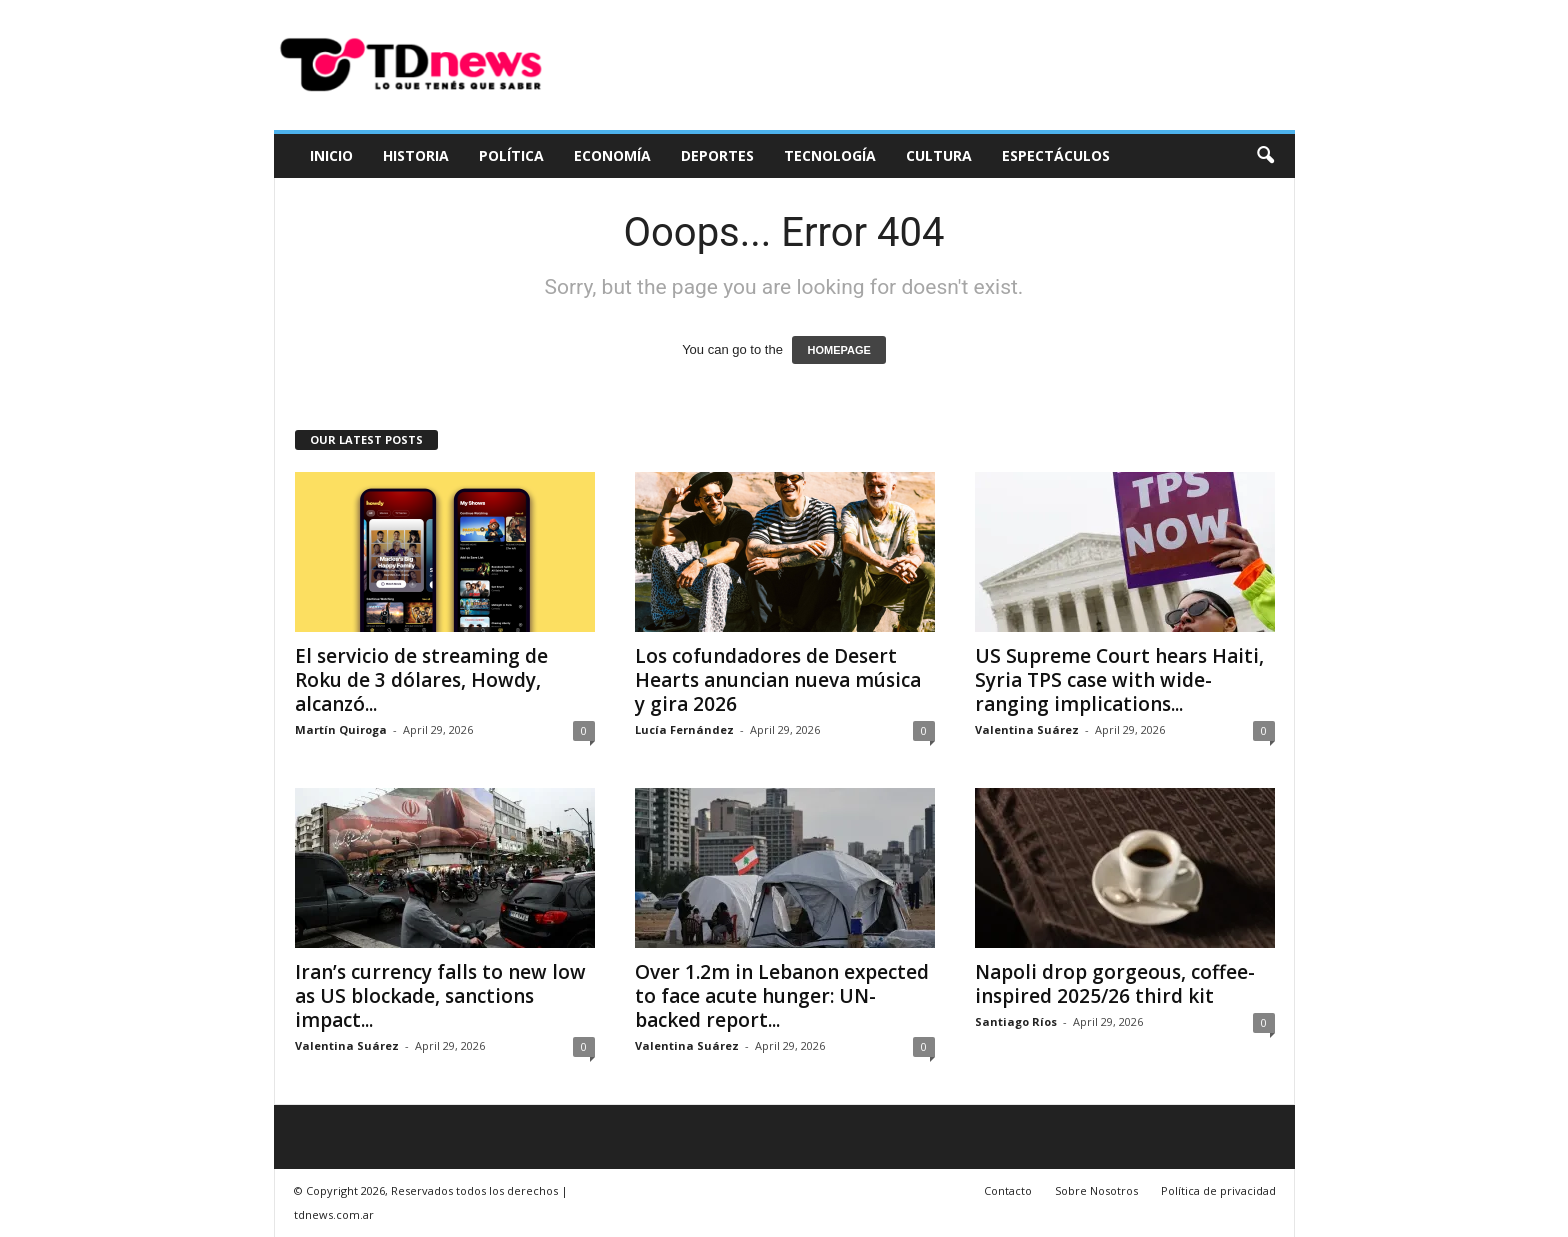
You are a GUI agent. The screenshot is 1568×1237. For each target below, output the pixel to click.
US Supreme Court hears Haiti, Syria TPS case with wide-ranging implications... (1119, 680)
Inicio (331, 155)
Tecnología (830, 155)
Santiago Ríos (1016, 1021)
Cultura (939, 155)
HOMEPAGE (838, 350)
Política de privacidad (1218, 1190)
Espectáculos (1056, 155)
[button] (1265, 156)
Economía (612, 155)
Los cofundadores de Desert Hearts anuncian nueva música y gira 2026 (778, 680)
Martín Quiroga (341, 729)
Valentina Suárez (1027, 729)
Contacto (1008, 1190)
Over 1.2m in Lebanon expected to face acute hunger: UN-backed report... (782, 996)
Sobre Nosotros (1096, 1190)
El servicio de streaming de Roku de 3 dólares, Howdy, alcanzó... (421, 680)
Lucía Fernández (684, 729)
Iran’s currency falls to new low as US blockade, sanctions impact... (440, 996)
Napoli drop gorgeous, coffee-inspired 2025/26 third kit (1115, 984)
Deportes (717, 155)
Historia (416, 155)
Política (511, 155)
